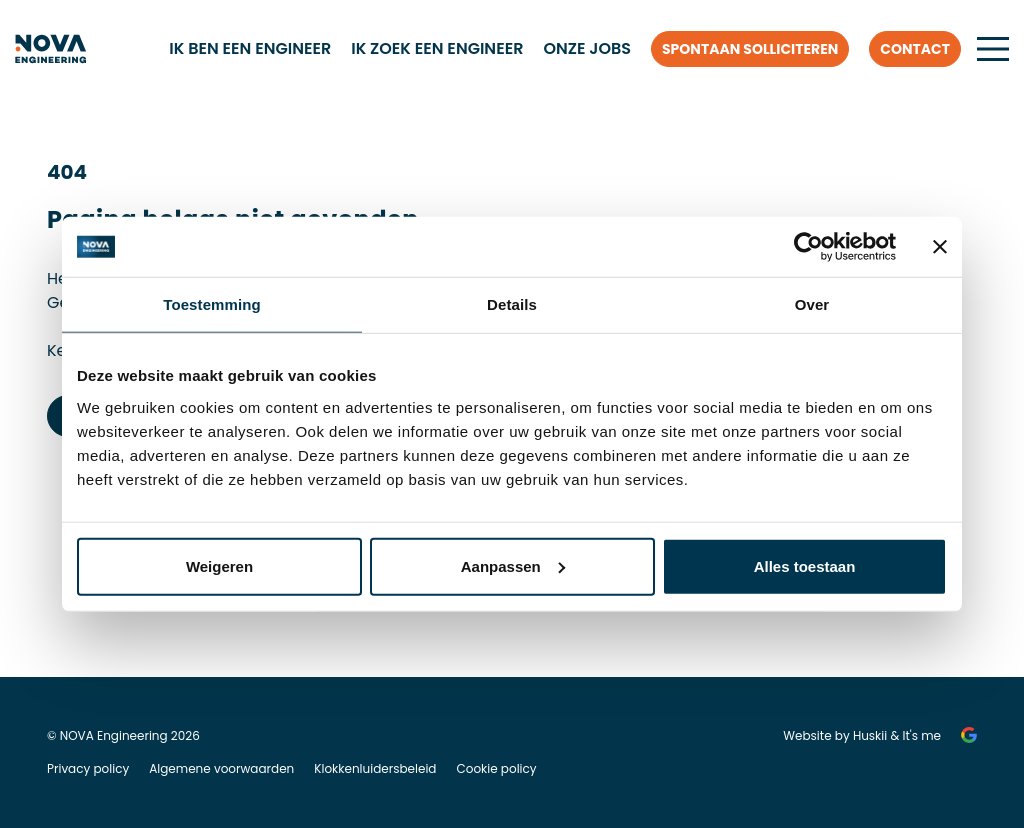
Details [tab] (512, 304)
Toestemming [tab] (212, 304)
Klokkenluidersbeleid (375, 768)
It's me (922, 735)
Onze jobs (587, 48)
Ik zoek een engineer (437, 48)
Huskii (870, 735)
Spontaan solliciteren (750, 49)
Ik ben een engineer (250, 48)
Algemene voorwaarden (221, 768)
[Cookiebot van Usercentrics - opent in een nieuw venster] (808, 247)
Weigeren (219, 565)
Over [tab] (812, 304)
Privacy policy (88, 768)
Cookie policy (496, 768)
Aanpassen (513, 565)
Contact (915, 49)
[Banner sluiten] (940, 247)
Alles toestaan (805, 565)
